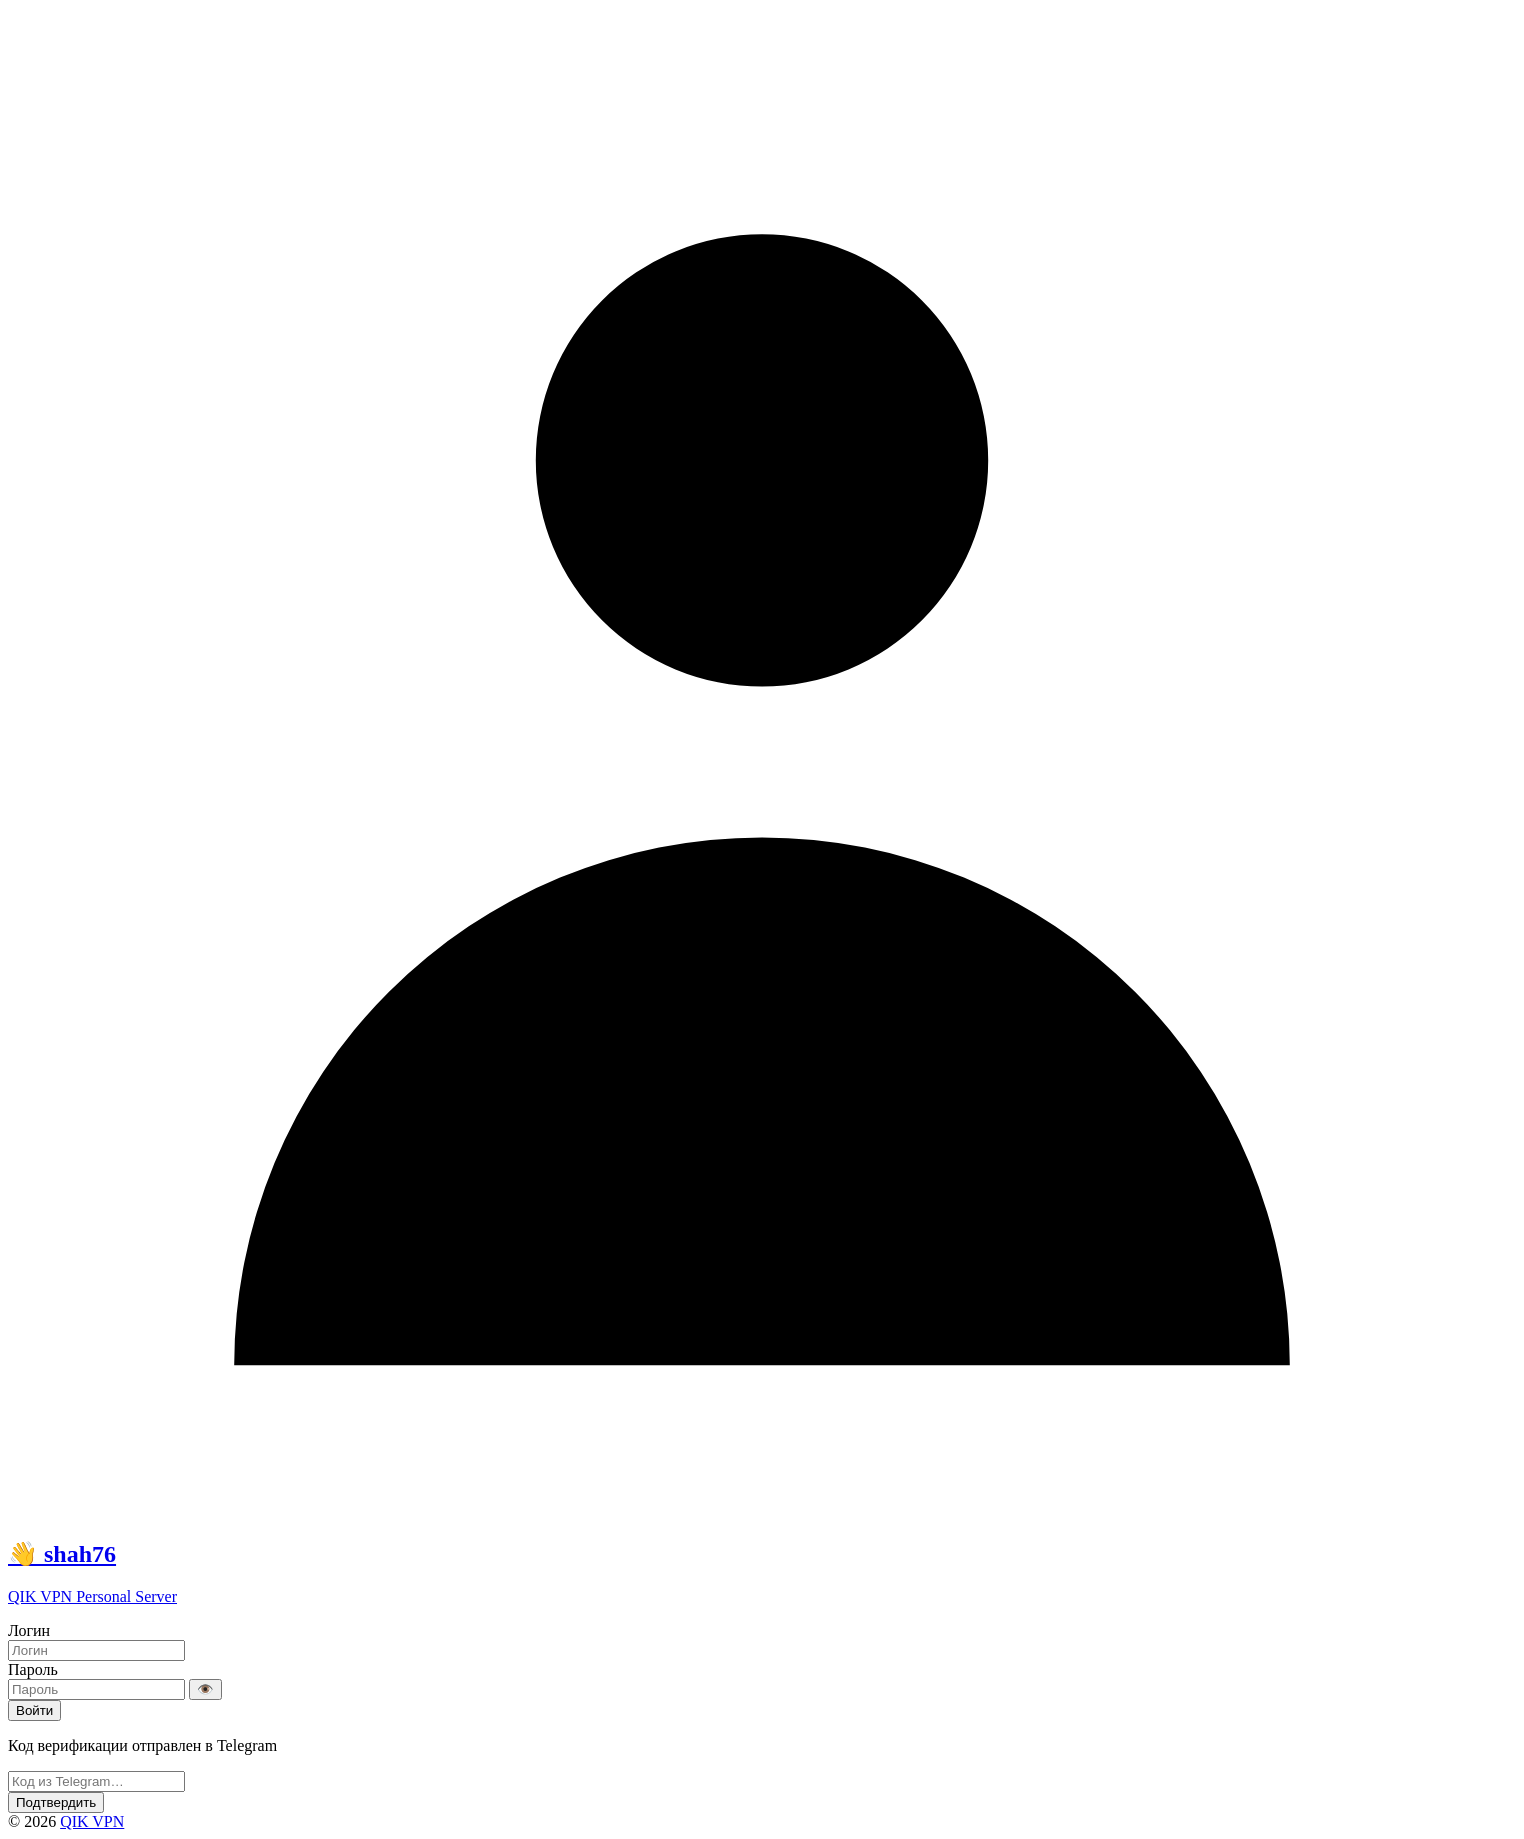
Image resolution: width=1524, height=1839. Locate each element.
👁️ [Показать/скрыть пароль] (205, 1689)
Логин (29, 1630)
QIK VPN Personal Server (92, 1596)
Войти (34, 1710)
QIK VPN (92, 1821)
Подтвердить (56, 1802)
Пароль (33, 1669)
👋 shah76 (62, 1554)
